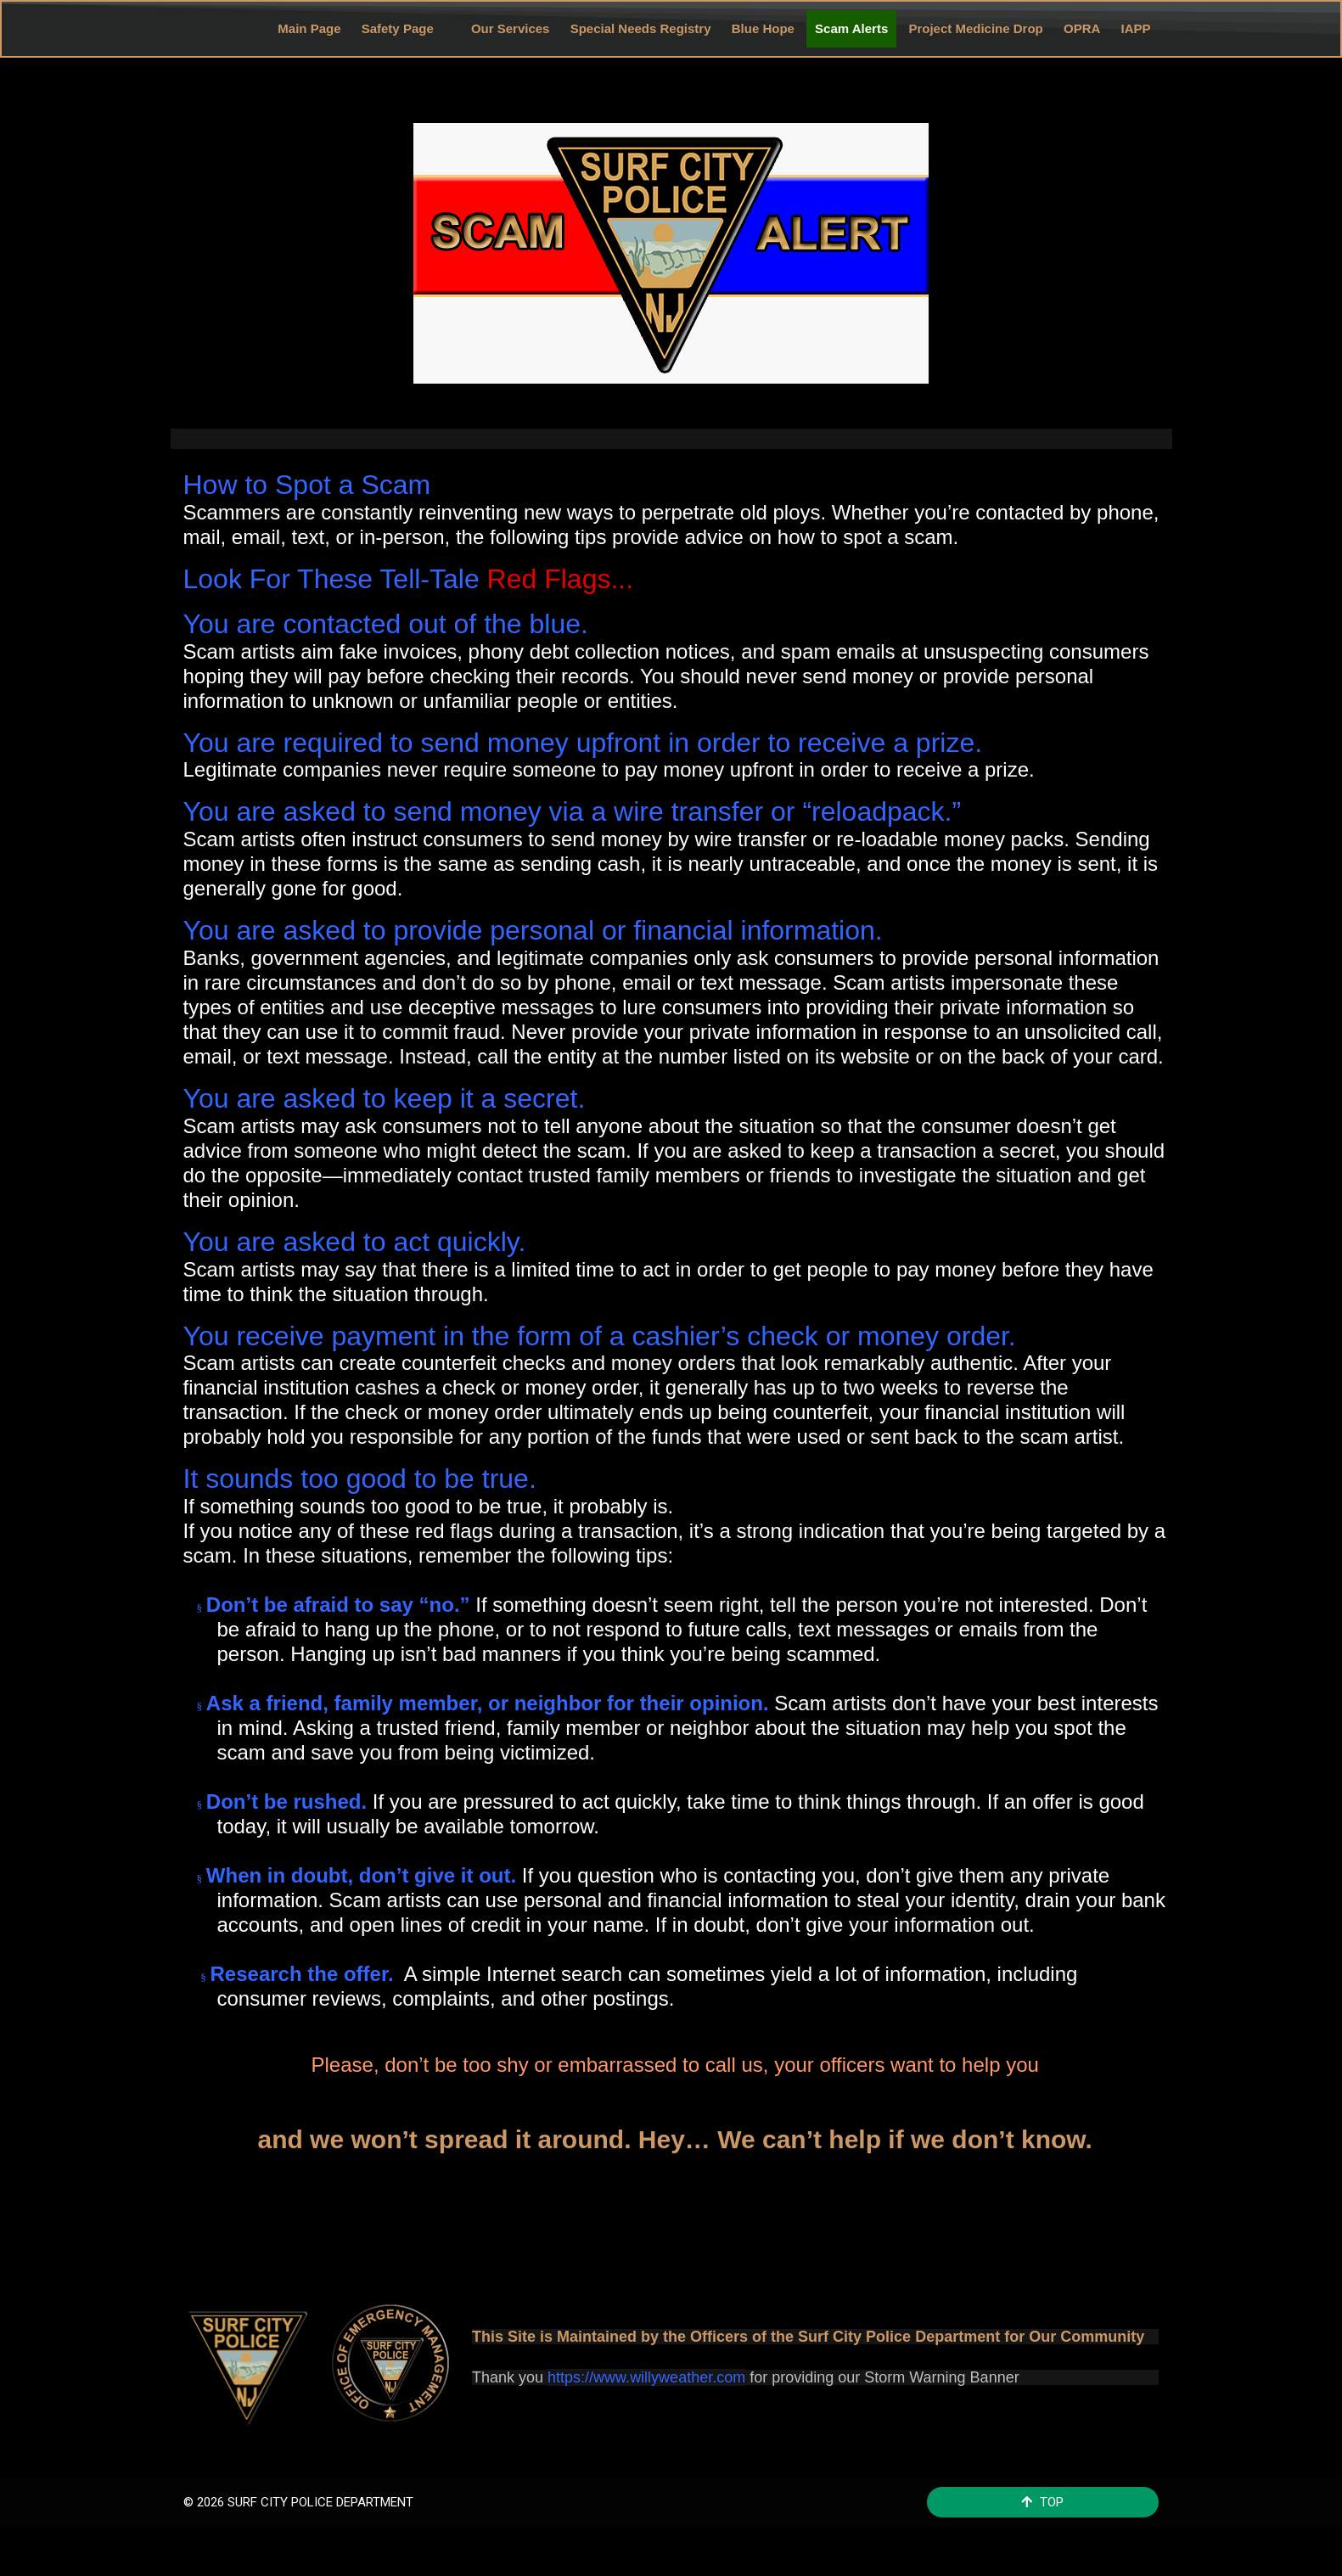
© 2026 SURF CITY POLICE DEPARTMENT (298, 2496)
